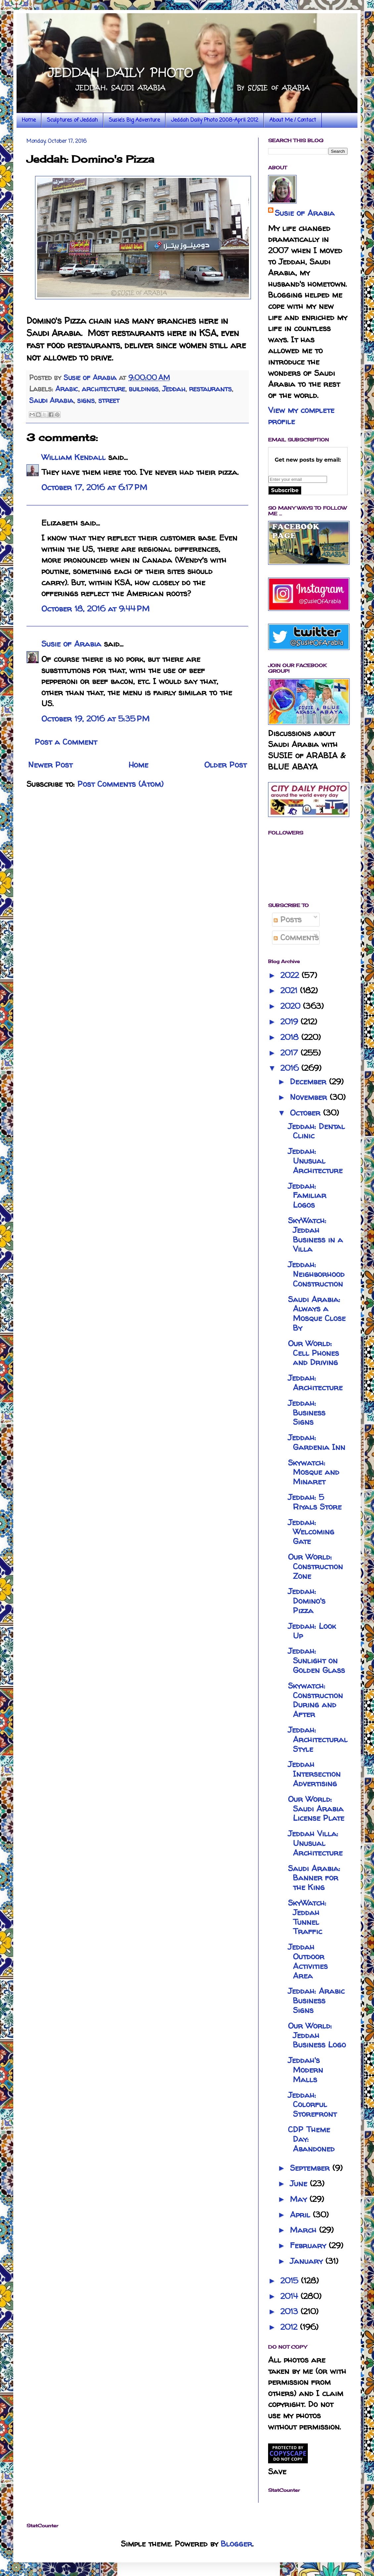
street (108, 400)
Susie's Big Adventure (134, 120)
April (301, 2214)
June (300, 2183)
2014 (290, 2296)
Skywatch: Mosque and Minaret (313, 1472)
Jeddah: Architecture (315, 1382)
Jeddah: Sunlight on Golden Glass (316, 1660)
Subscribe (285, 490)
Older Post (225, 764)
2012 (290, 2326)
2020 (291, 1006)
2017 (290, 1052)
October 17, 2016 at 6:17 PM (94, 487)
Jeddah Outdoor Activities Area (308, 1961)
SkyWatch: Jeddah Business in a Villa (315, 1234)
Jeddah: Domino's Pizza (306, 1601)
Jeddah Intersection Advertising (314, 1774)
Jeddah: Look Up (312, 1631)
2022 (291, 975)
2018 (290, 1037)
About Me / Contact (292, 120)
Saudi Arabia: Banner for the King (314, 1878)
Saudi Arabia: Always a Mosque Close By (317, 1313)
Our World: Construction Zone (315, 1566)
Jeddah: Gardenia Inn (316, 1442)
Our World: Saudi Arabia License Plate (316, 1809)
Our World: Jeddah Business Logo (317, 2035)
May (299, 2199)
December (309, 1081)
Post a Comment (66, 741)
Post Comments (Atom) (120, 783)
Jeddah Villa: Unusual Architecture (315, 1843)
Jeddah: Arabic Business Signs (316, 2000)
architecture (103, 389)
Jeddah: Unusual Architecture (315, 1161)
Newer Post (50, 764)
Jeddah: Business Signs (306, 1413)
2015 (290, 2280)
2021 (290, 990)
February (309, 2245)
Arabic (66, 389)
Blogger (236, 2543)
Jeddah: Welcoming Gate (311, 1532)
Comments (296, 937)
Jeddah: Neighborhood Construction (316, 1274)
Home (29, 120)
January (307, 2261)
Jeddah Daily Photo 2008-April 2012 (214, 120)
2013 (290, 2311)
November (310, 1097)
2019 (290, 1021)
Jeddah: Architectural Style (318, 1739)
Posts (288, 919)
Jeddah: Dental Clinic (316, 1131)
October (306, 1112)
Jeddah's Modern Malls (305, 2070)
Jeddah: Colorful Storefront (312, 2104)
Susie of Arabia (71, 643)
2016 (290, 1067)
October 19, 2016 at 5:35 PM (95, 718)
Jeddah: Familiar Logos (307, 1195)
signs (86, 400)
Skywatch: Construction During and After (315, 1700)
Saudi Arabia (51, 400)
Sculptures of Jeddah (72, 120)
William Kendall (73, 457)
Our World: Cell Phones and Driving (313, 1353)
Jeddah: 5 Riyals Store (315, 1502)
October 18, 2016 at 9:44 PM (95, 608)
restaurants (210, 389)
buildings (144, 389)
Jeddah (173, 389)
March (304, 2229)
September (311, 2167)
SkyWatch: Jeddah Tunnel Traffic (307, 1917)
